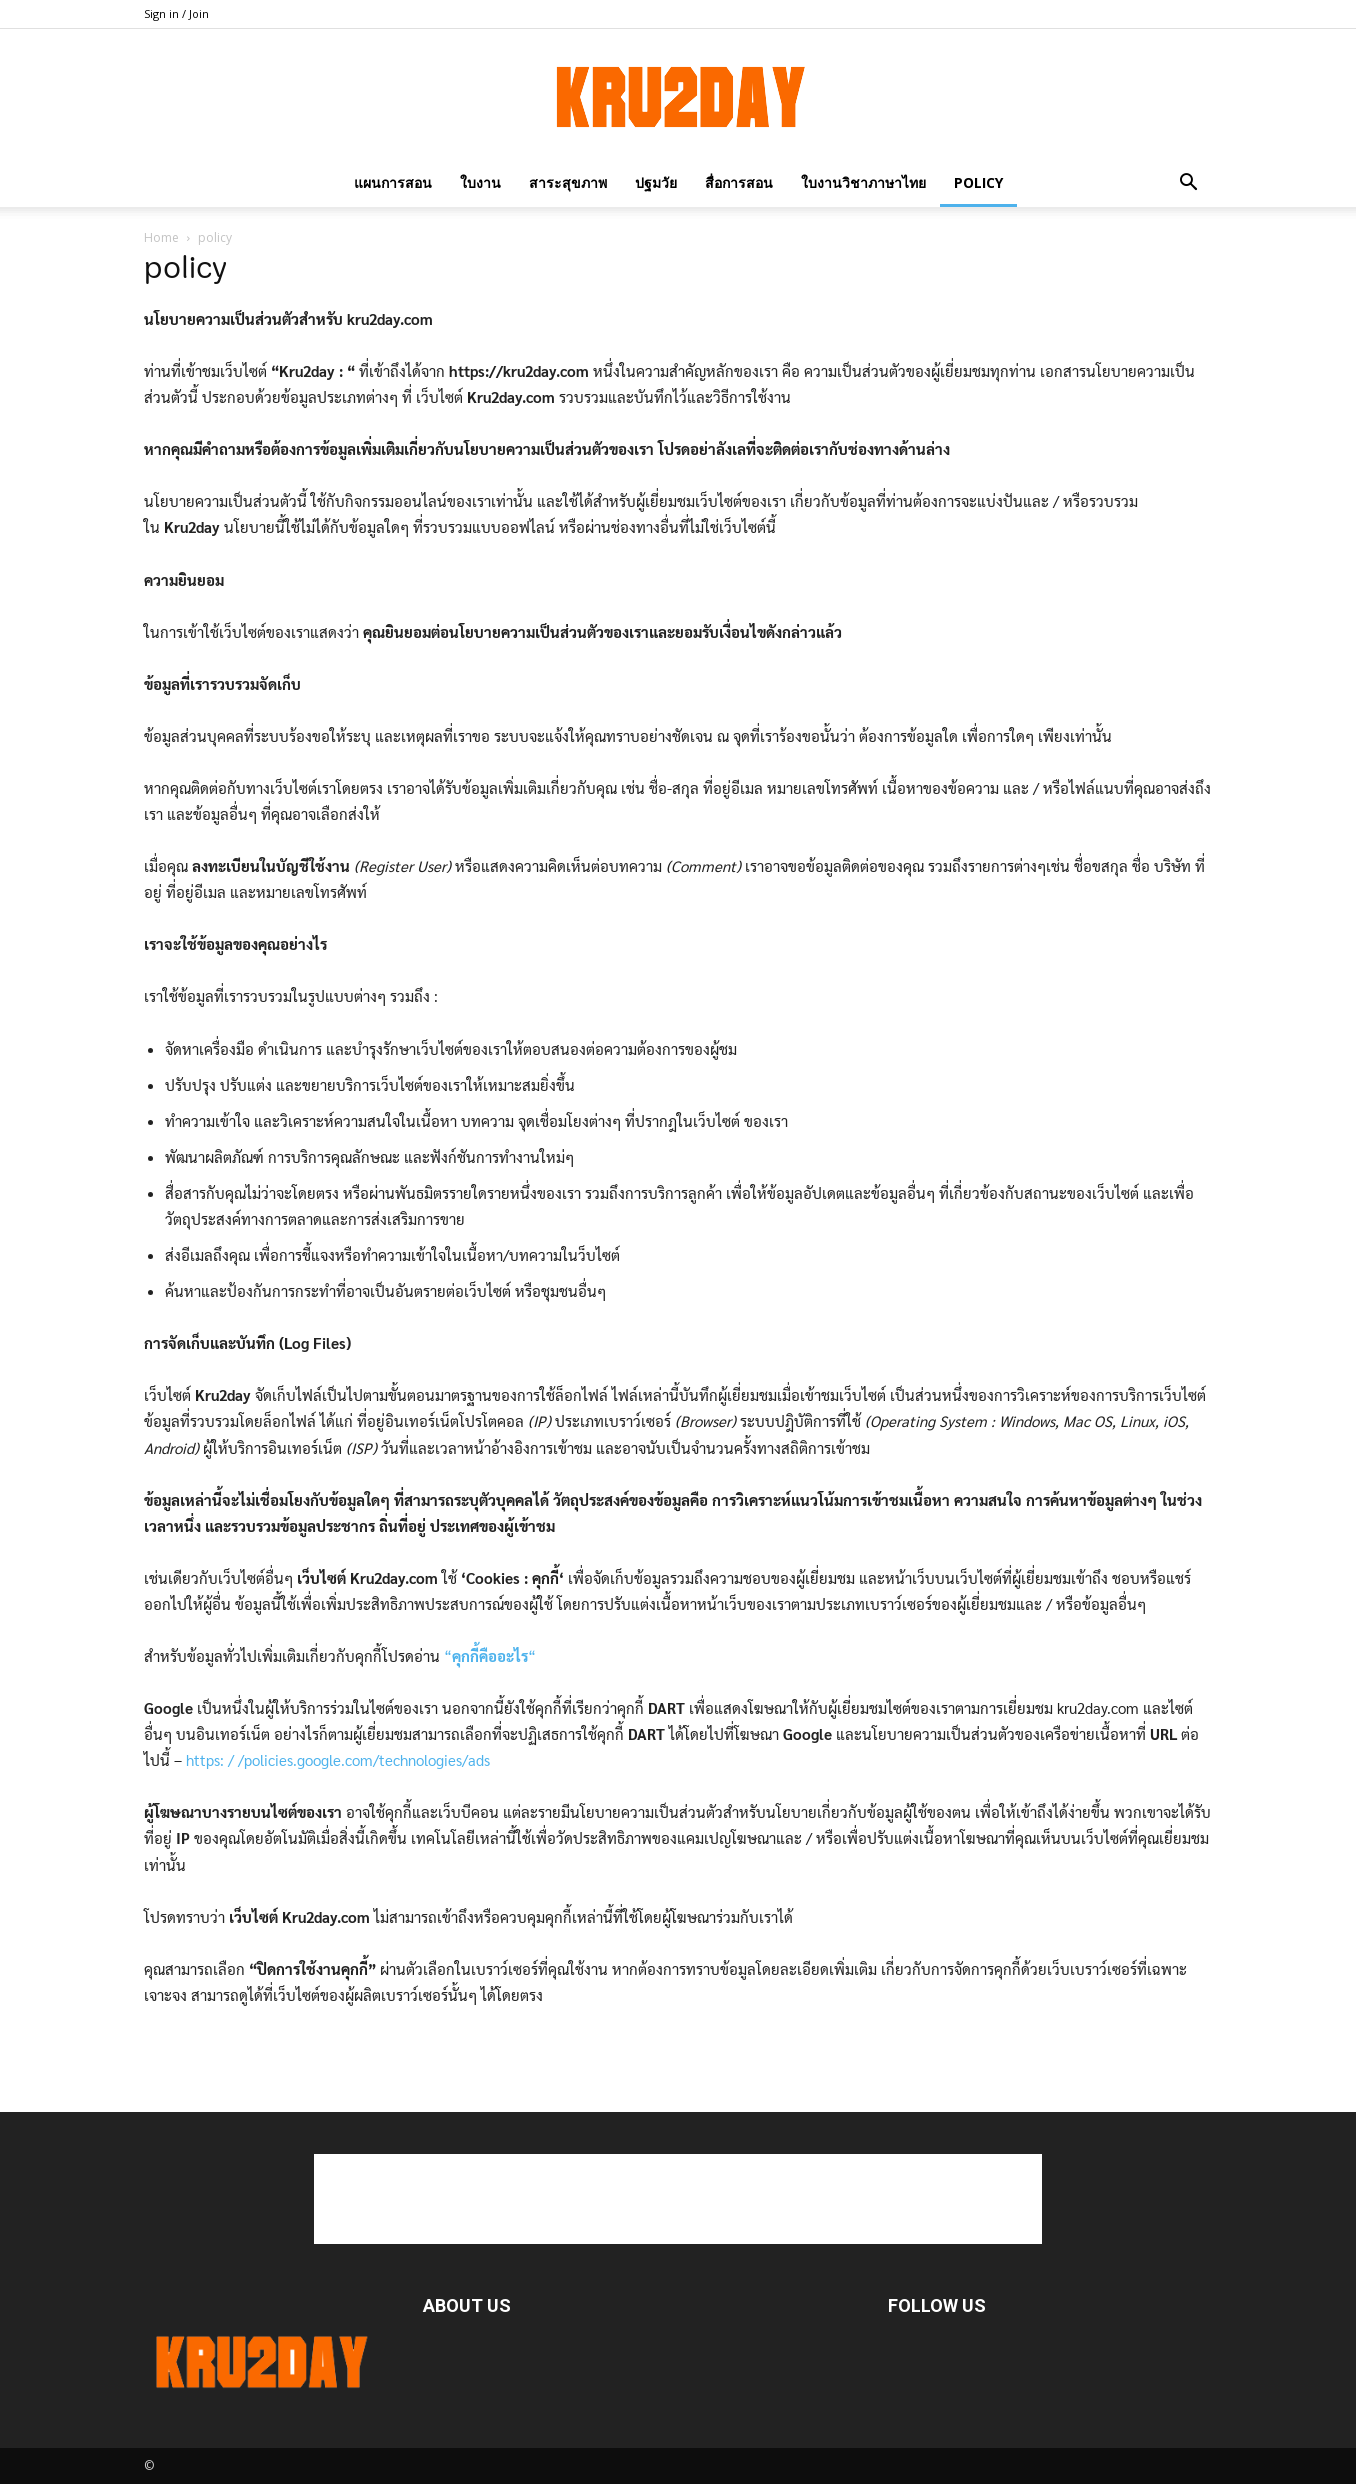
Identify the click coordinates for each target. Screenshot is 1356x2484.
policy (978, 182)
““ (490, 1655)
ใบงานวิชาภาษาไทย (863, 182)
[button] (1188, 182)
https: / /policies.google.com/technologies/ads (338, 1759)
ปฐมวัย (656, 182)
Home (161, 237)
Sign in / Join (176, 13)
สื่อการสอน (739, 182)
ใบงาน (480, 182)
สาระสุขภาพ (568, 182)
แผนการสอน (393, 182)
